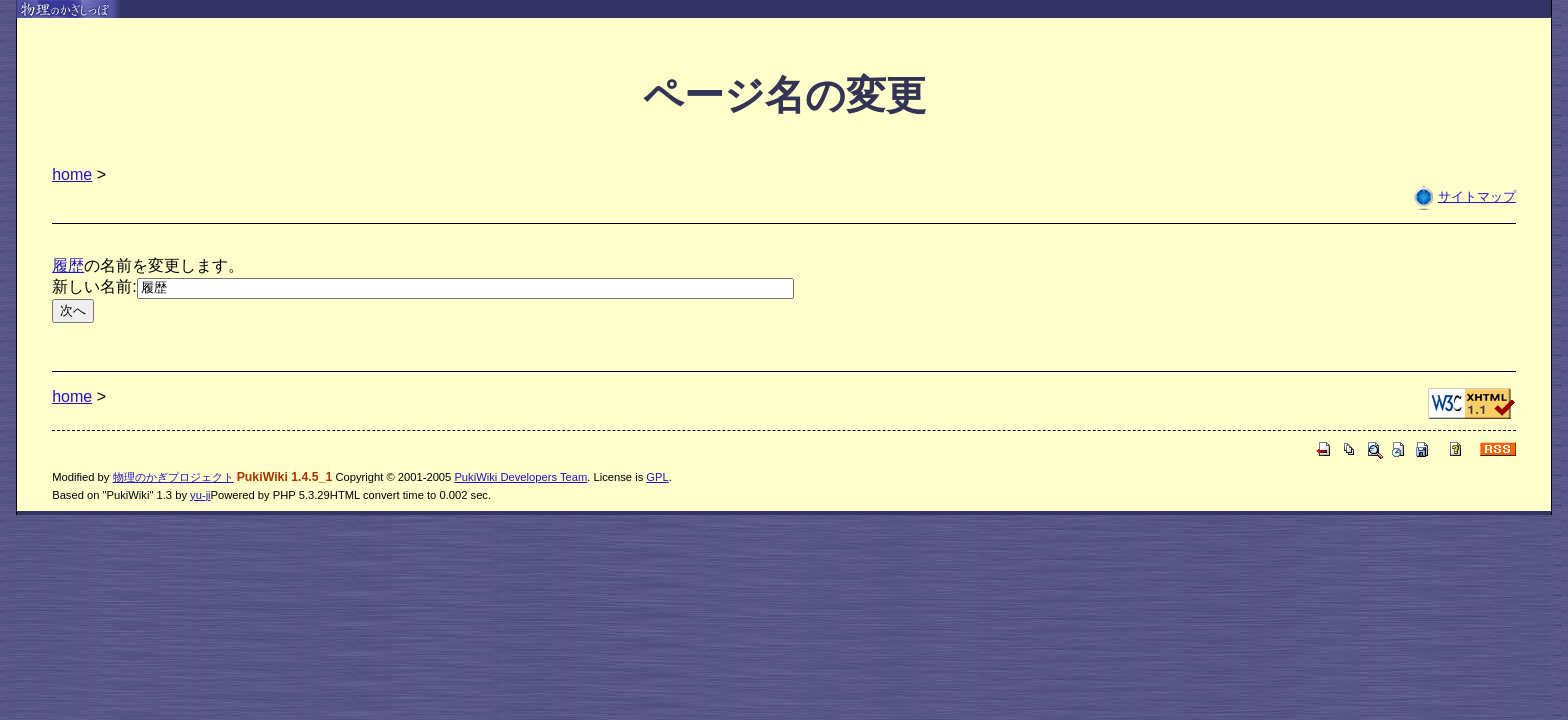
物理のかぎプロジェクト (173, 477)
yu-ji (200, 495)
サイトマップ (1477, 196)
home (72, 174)
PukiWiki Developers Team (520, 477)
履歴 (68, 265)
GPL (657, 477)
